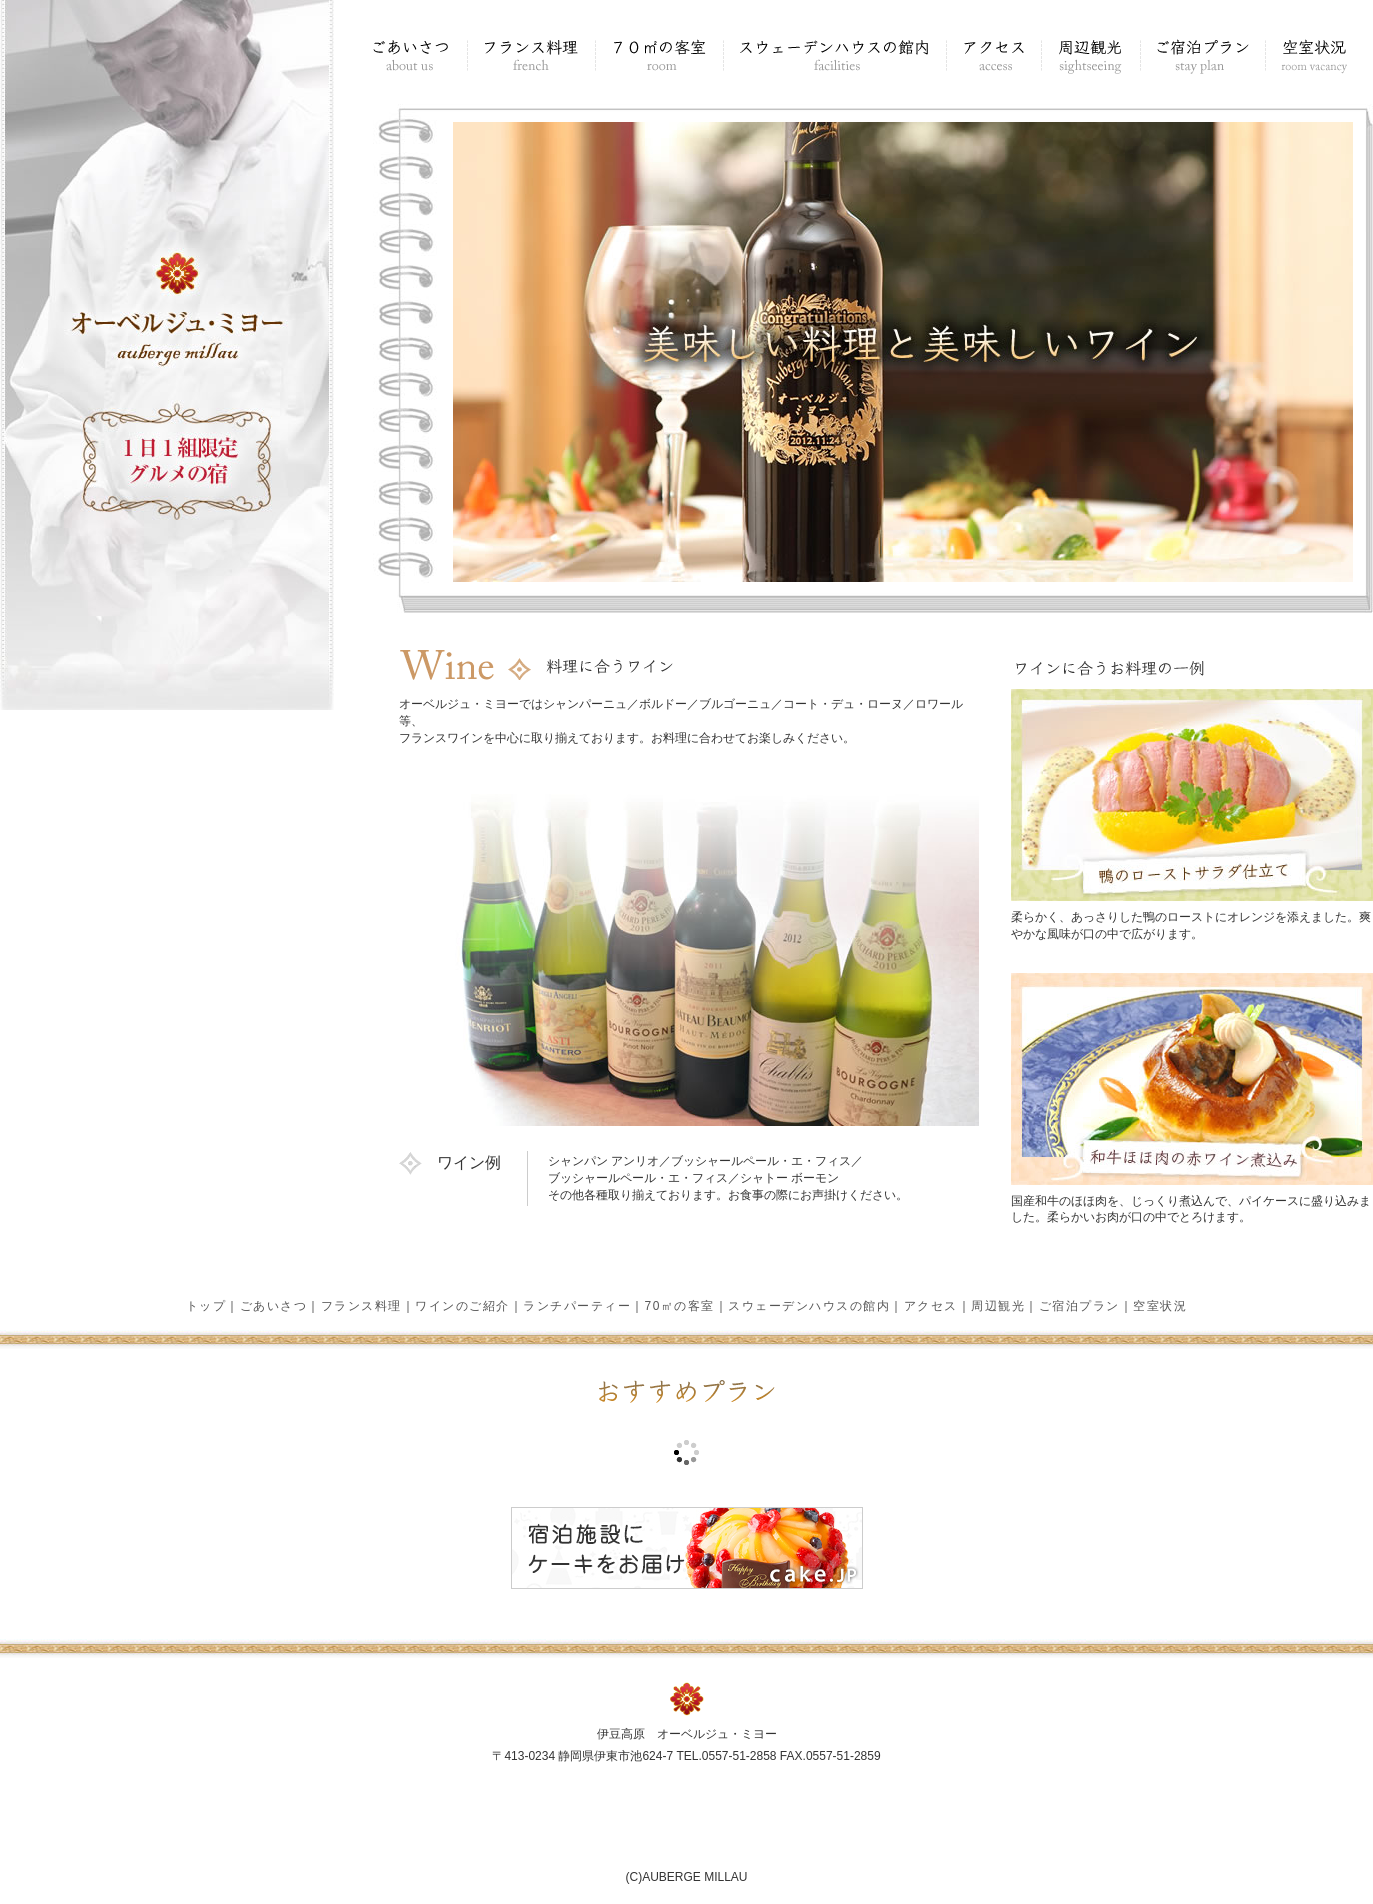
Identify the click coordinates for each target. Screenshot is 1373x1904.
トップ (206, 1306)
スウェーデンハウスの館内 (809, 1306)
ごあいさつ (274, 1306)
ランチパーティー (577, 1306)
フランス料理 (361, 1306)
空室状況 (1160, 1306)
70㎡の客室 (680, 1306)
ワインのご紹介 (462, 1306)
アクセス (931, 1306)
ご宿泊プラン (1079, 1306)
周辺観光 (998, 1306)
